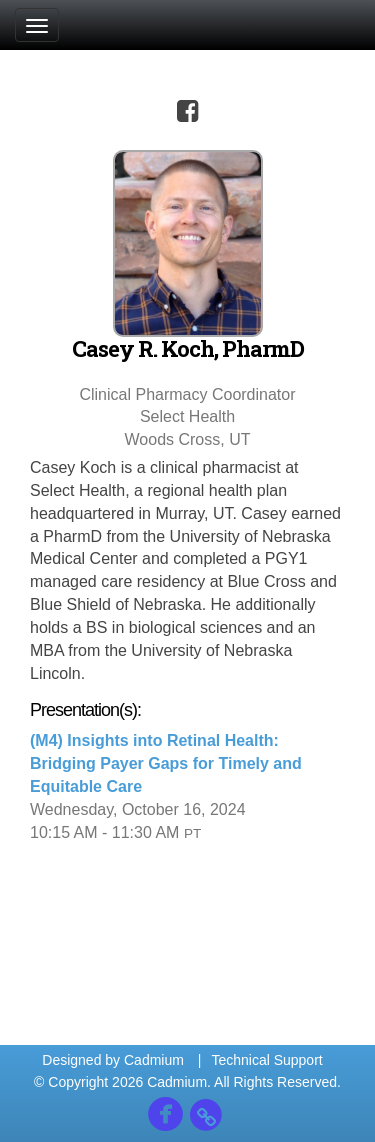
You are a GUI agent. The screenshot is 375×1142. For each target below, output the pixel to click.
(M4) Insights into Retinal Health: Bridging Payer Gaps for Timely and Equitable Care (166, 763)
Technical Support (266, 1060)
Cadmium (154, 1060)
